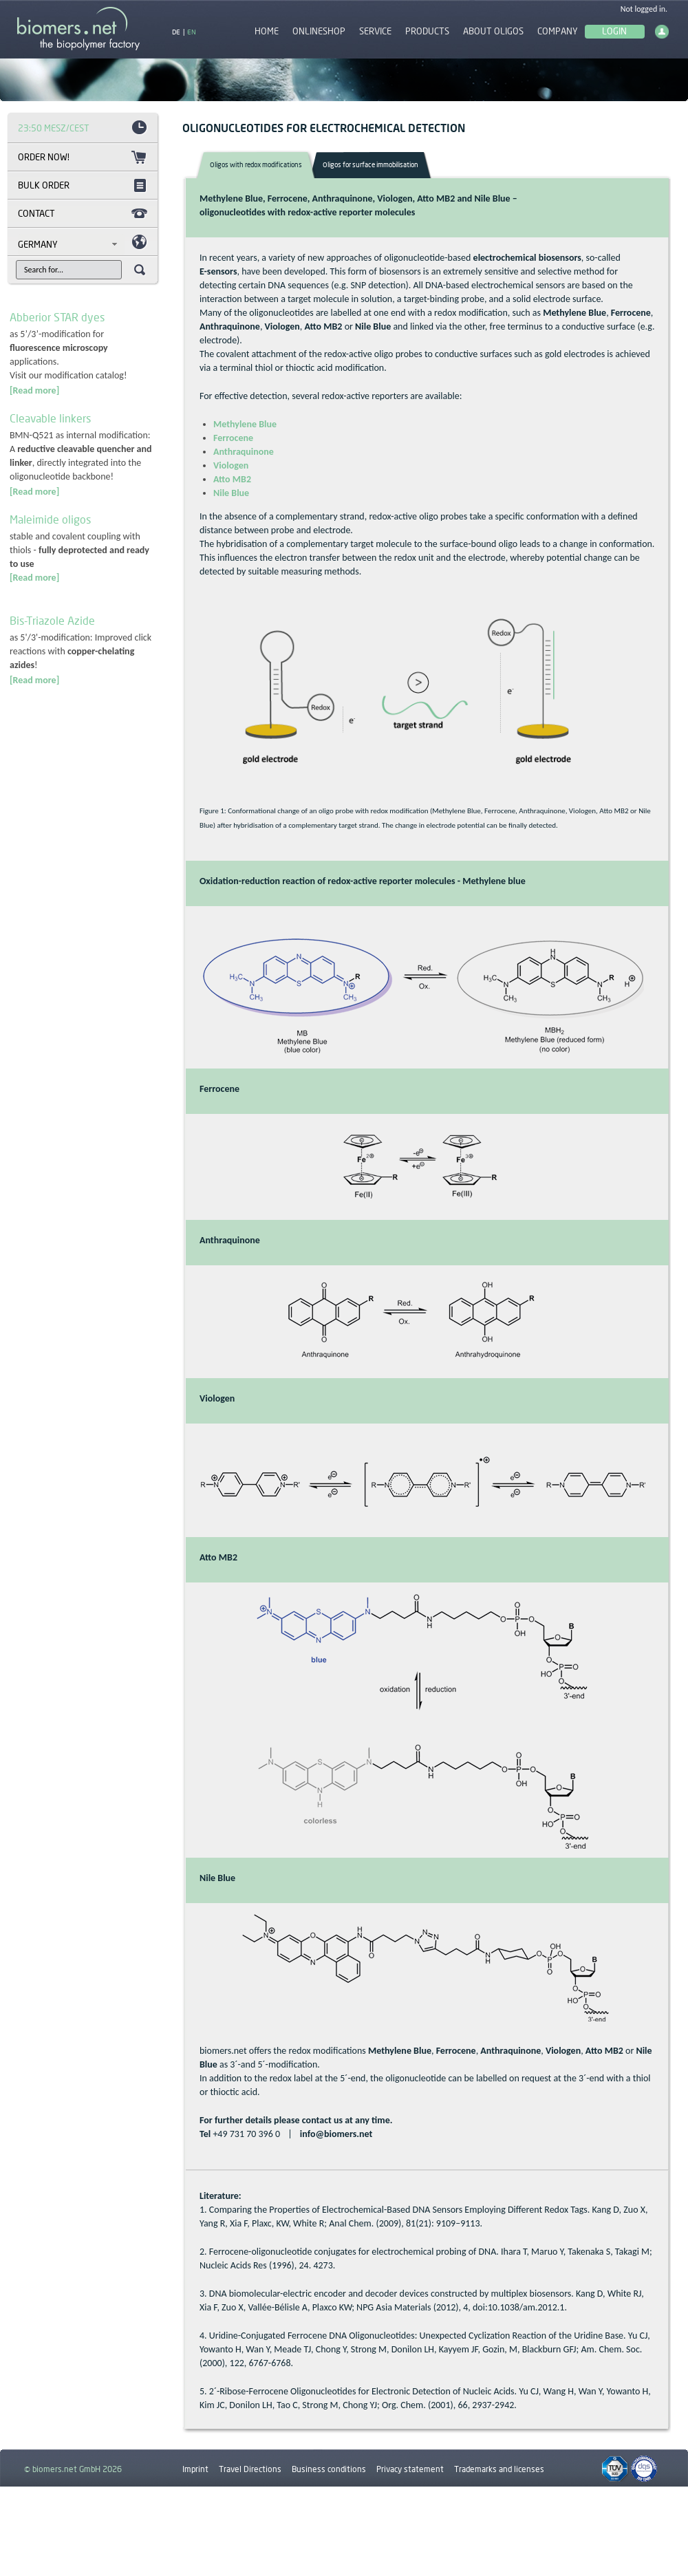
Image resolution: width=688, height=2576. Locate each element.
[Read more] (34, 390)
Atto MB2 (232, 479)
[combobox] (71, 244)
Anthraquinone (243, 452)
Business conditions (329, 2469)
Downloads (202, 2501)
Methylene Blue (245, 424)
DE (176, 32)
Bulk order (43, 185)
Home (267, 31)
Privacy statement (410, 2469)
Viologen (230, 465)
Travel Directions (250, 2469)
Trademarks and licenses (499, 2469)
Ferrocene (233, 438)
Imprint (195, 2469)
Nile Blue (231, 493)
